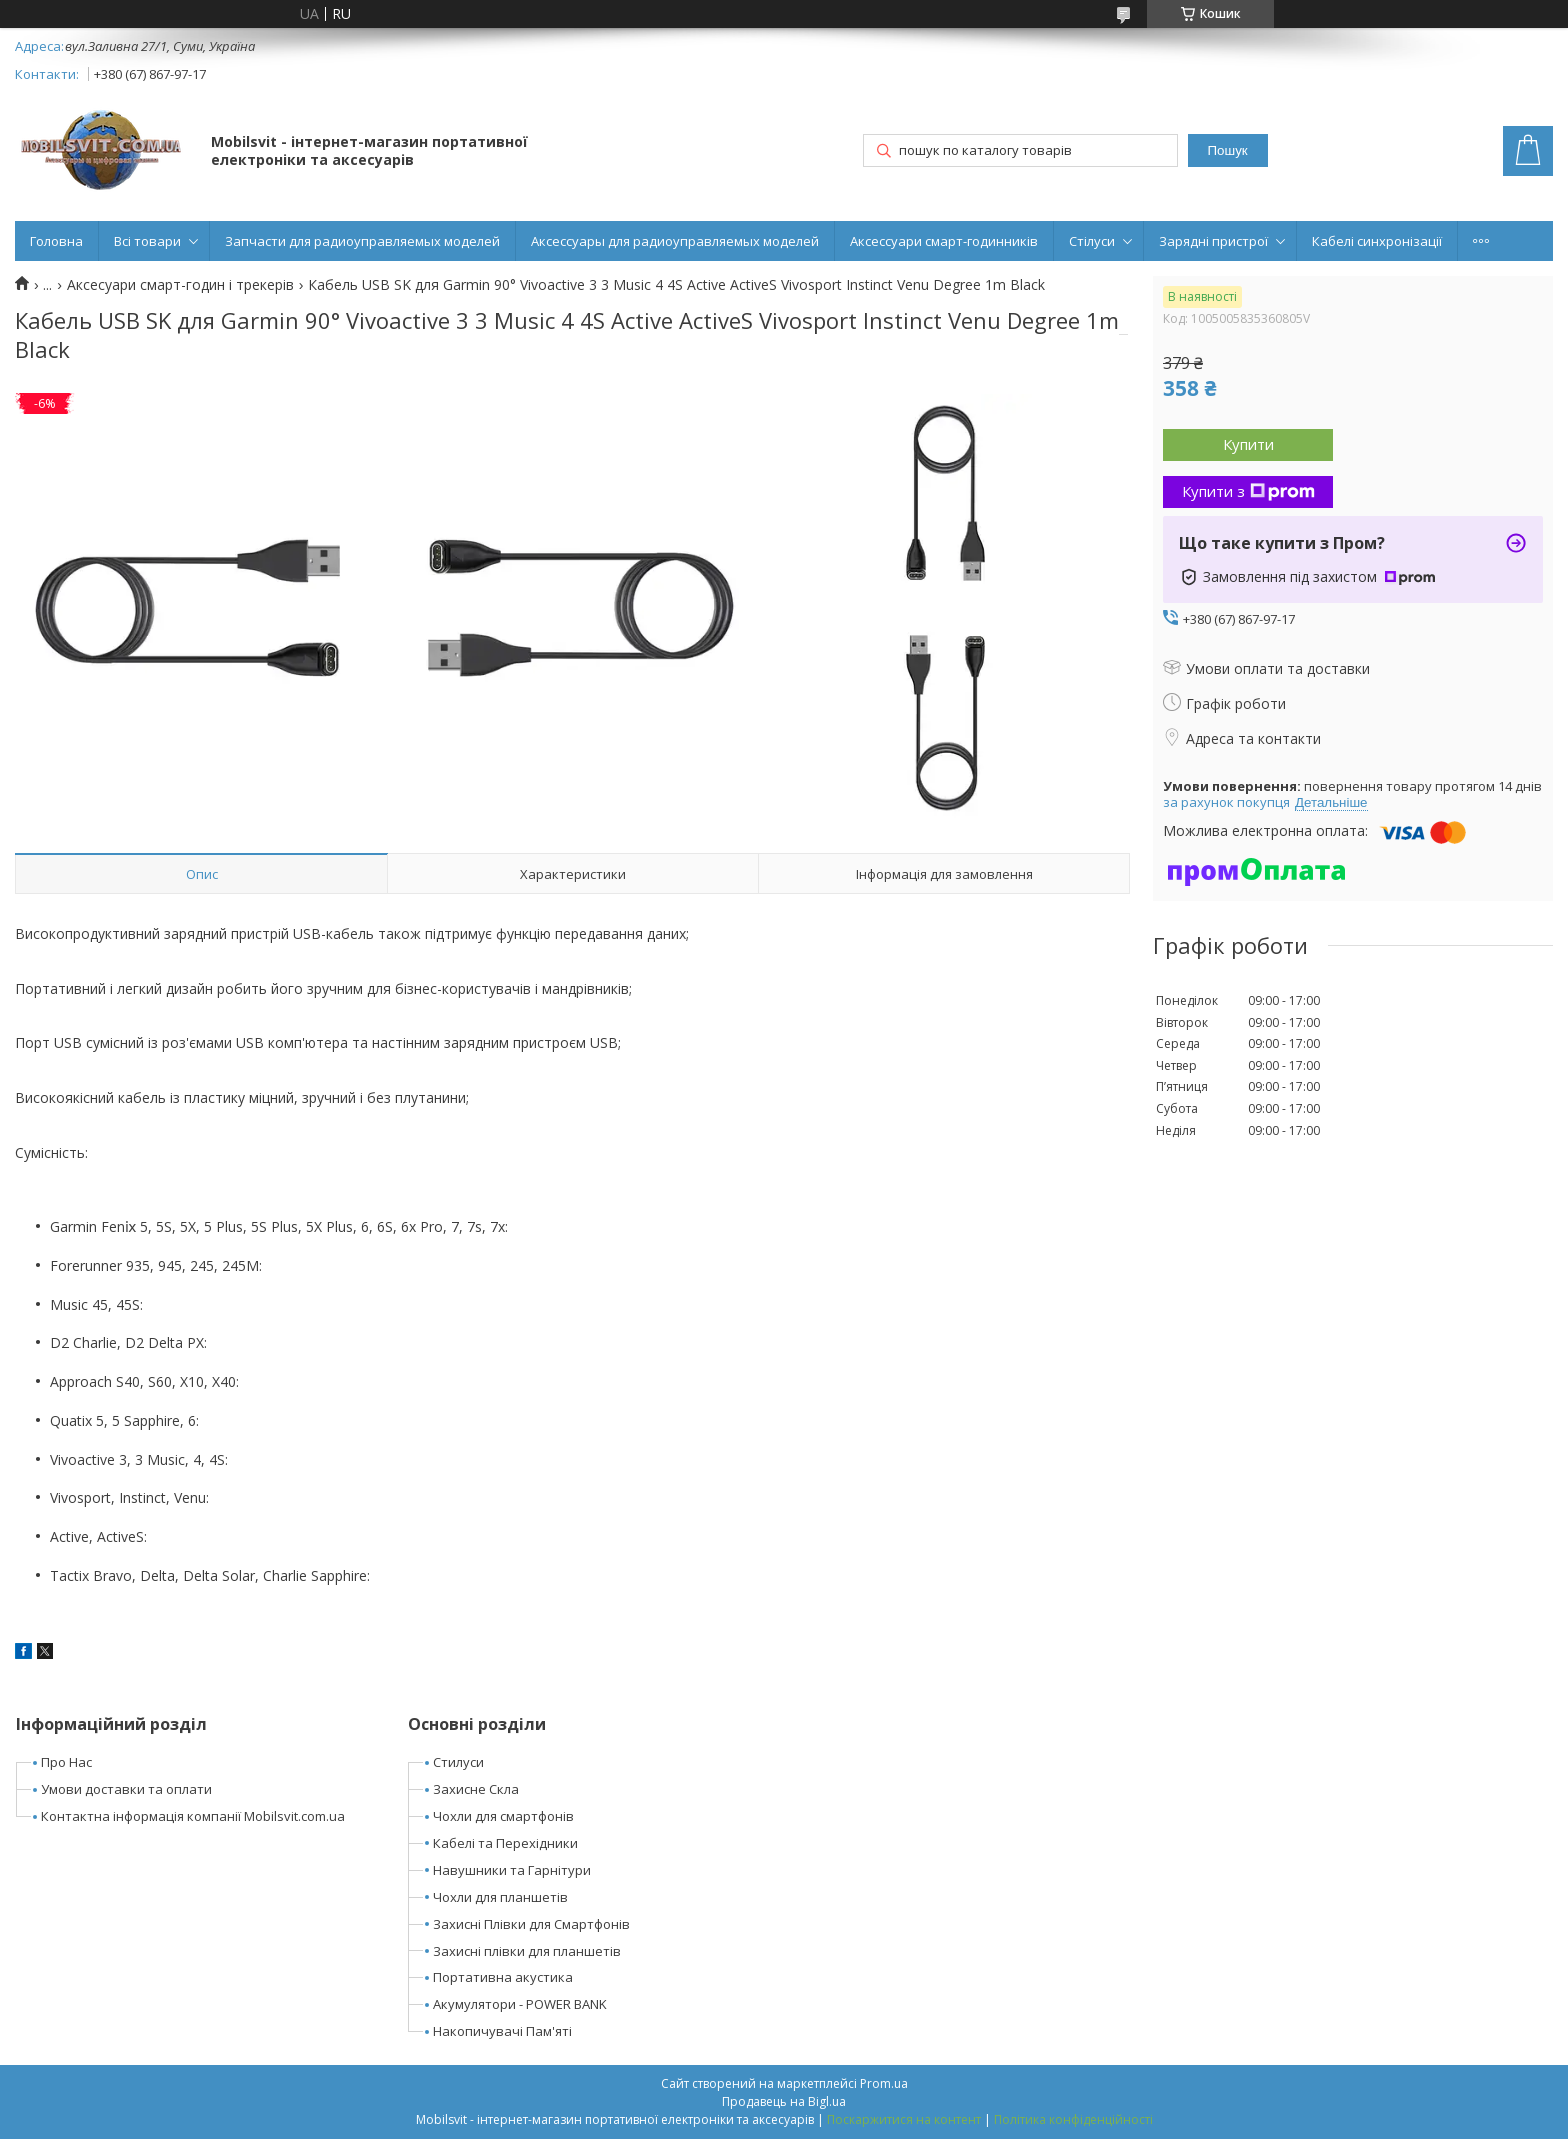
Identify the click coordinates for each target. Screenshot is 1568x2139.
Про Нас (66, 1762)
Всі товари (147, 241)
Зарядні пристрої (1213, 241)
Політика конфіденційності (1073, 2119)
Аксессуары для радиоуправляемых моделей (675, 241)
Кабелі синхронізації (1377, 241)
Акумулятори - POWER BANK (520, 2004)
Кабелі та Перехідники (505, 1843)
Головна (56, 241)
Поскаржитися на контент (904, 2119)
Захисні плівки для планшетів (527, 1951)
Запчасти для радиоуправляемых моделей (362, 241)
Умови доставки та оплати (126, 1789)
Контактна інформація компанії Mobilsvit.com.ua (193, 1816)
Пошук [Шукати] (1227, 150)
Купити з (1248, 491)
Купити (1248, 444)
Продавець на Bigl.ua (784, 2101)
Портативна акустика (503, 1977)
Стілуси (1092, 241)
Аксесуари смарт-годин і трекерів (180, 285)
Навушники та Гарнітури (512, 1870)
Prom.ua (884, 2083)
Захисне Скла (476, 1789)
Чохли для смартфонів (503, 1816)
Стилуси (458, 1762)
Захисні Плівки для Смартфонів (531, 1924)
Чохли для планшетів (500, 1897)
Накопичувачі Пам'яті (502, 2031)
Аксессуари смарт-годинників (944, 241)
